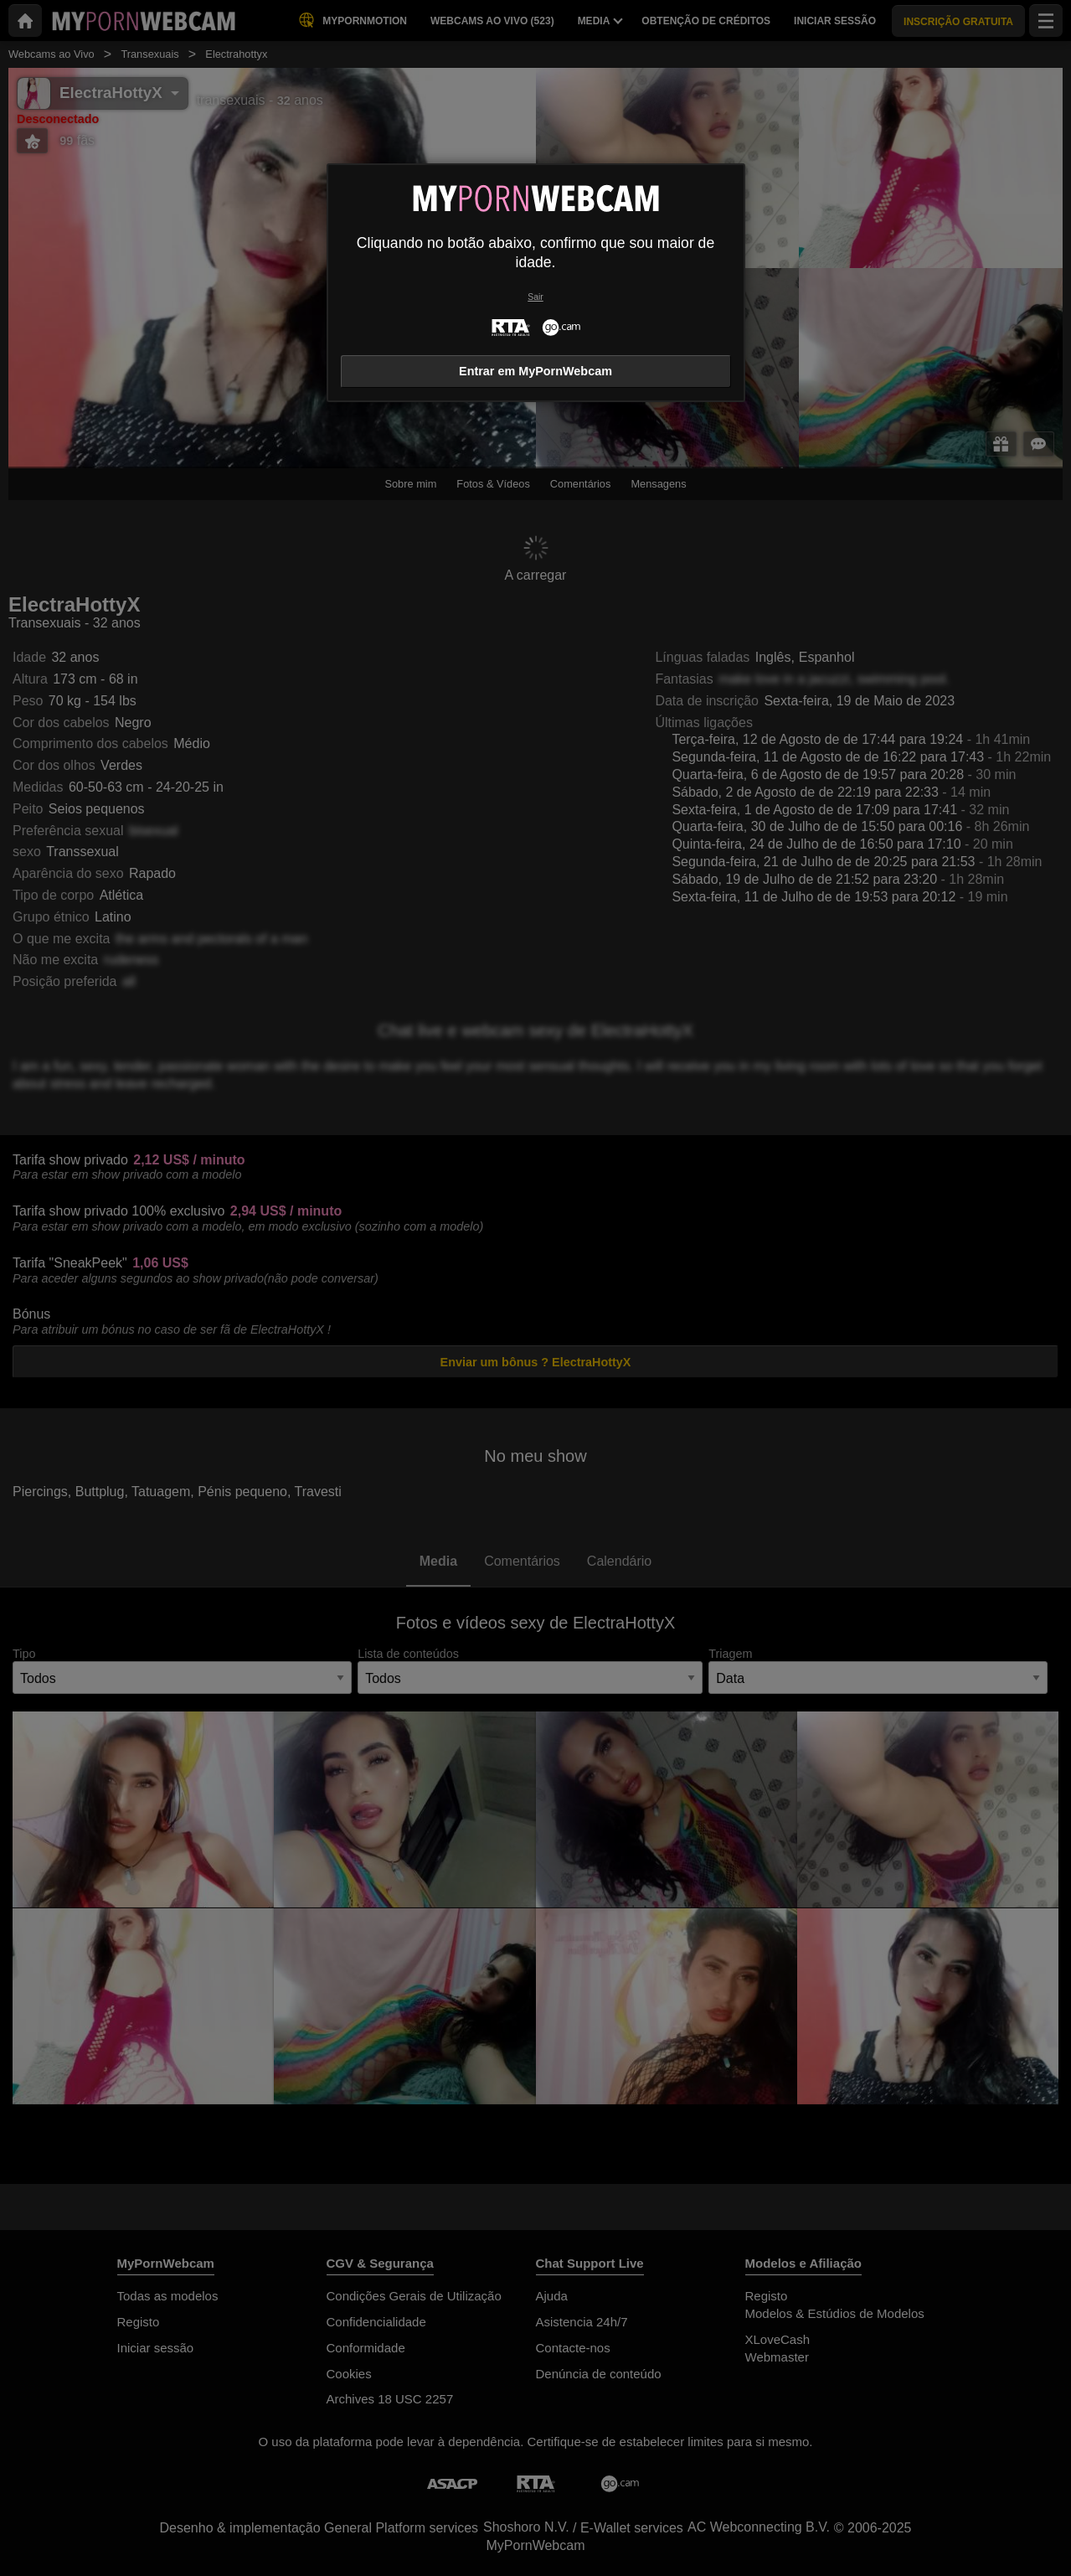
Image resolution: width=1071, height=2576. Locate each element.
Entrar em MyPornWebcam (535, 371)
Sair (535, 297)
